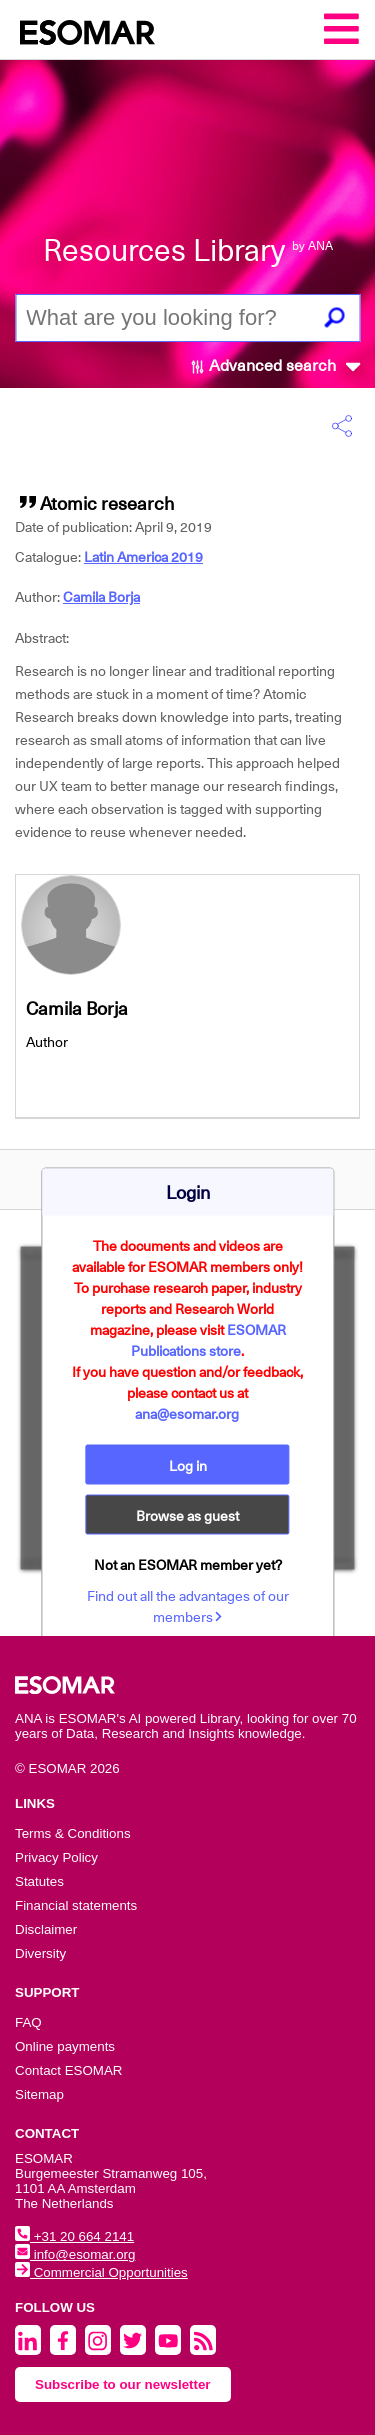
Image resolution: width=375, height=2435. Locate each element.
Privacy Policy (56, 1857)
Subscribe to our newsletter (123, 2384)
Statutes (39, 1881)
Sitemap (39, 2094)
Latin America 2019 (143, 557)
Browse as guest (187, 1515)
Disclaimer (46, 1929)
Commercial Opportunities (101, 2272)
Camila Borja (101, 597)
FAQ (28, 2022)
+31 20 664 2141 (74, 2236)
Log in (188, 1465)
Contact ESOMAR (68, 2070)
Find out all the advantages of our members (188, 1605)
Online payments (65, 2046)
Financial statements (76, 1905)
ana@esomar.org (187, 1413)
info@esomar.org (75, 2254)
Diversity (40, 1953)
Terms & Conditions (73, 1833)
